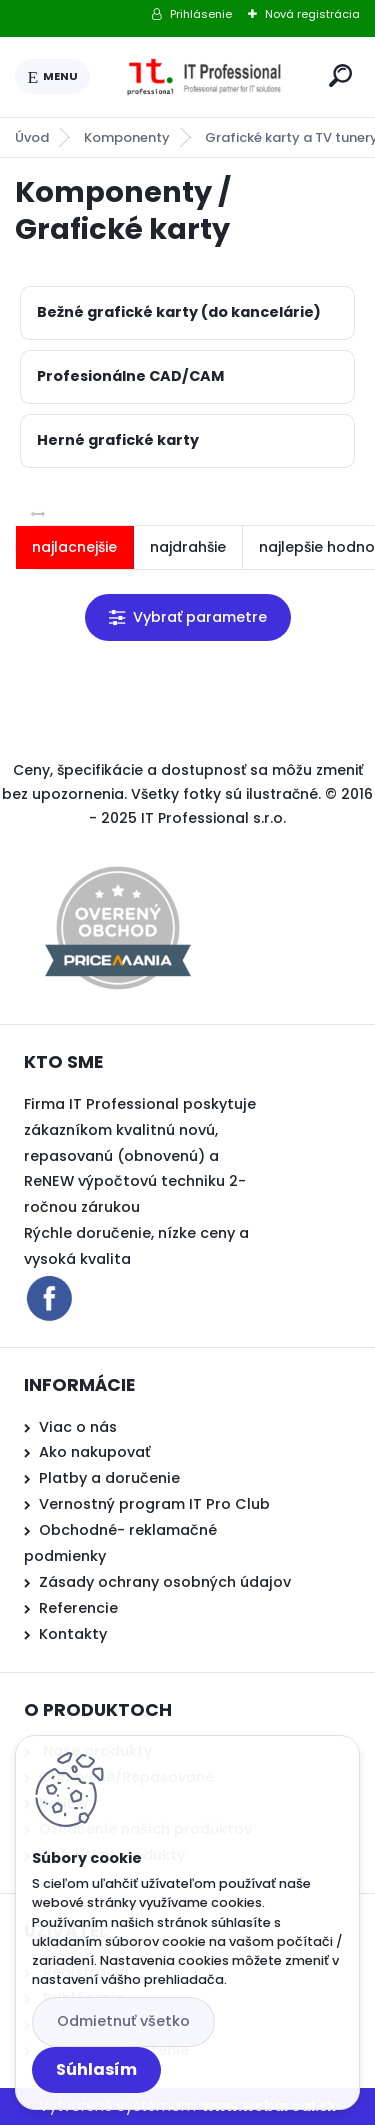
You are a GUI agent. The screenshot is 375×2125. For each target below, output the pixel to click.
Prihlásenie (201, 14)
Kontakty (73, 1634)
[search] (340, 75)
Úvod (32, 137)
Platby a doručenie (109, 1478)
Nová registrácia (312, 14)
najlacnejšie (74, 547)
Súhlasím (96, 2069)
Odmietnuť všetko (123, 2021)
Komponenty (127, 137)
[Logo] (206, 77)
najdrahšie (188, 547)
